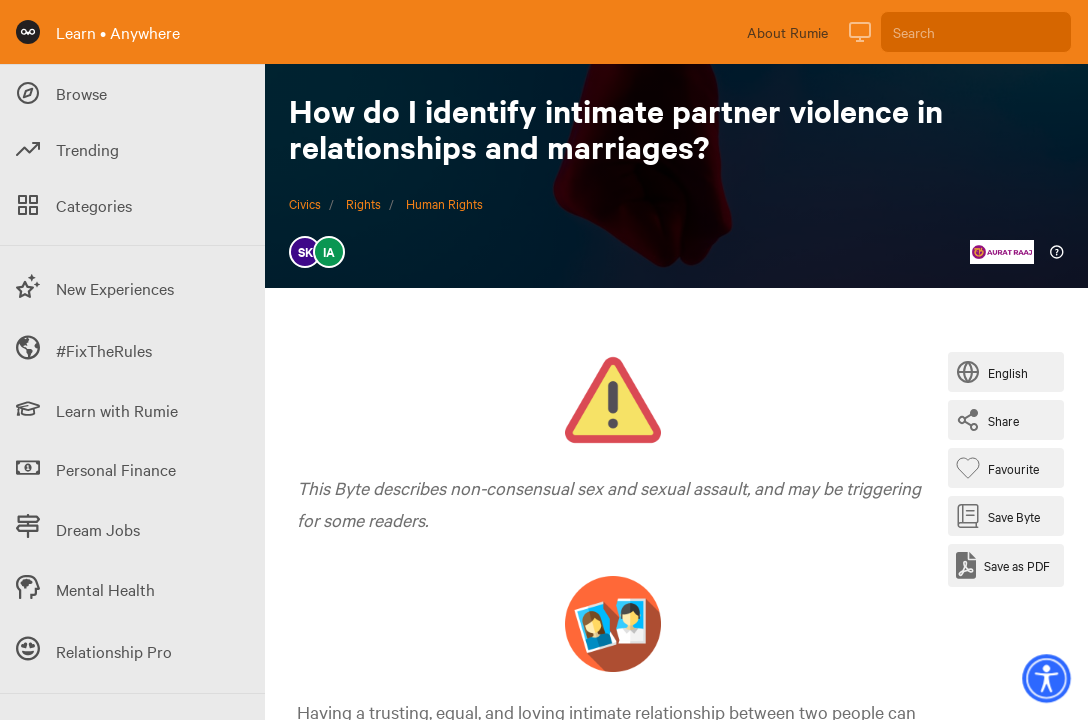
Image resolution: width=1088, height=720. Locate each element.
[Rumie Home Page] (28, 32)
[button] (1046, 678)
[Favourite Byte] (1001, 468)
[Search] (976, 32)
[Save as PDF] (1003, 565)
